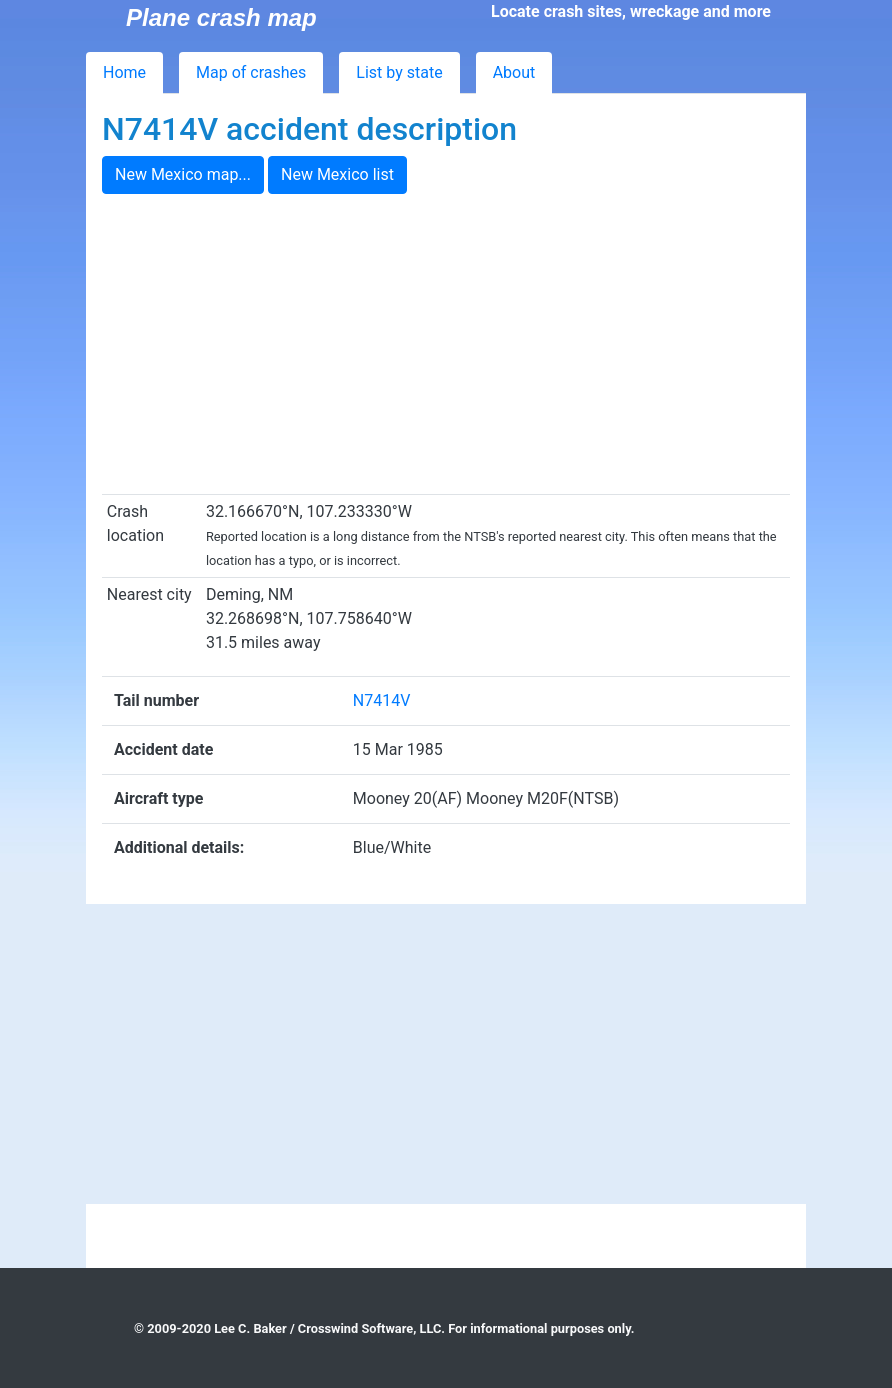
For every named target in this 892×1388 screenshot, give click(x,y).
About (514, 72)
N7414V (382, 700)
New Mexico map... (183, 174)
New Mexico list (337, 174)
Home (124, 72)
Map (251, 72)
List (399, 72)
